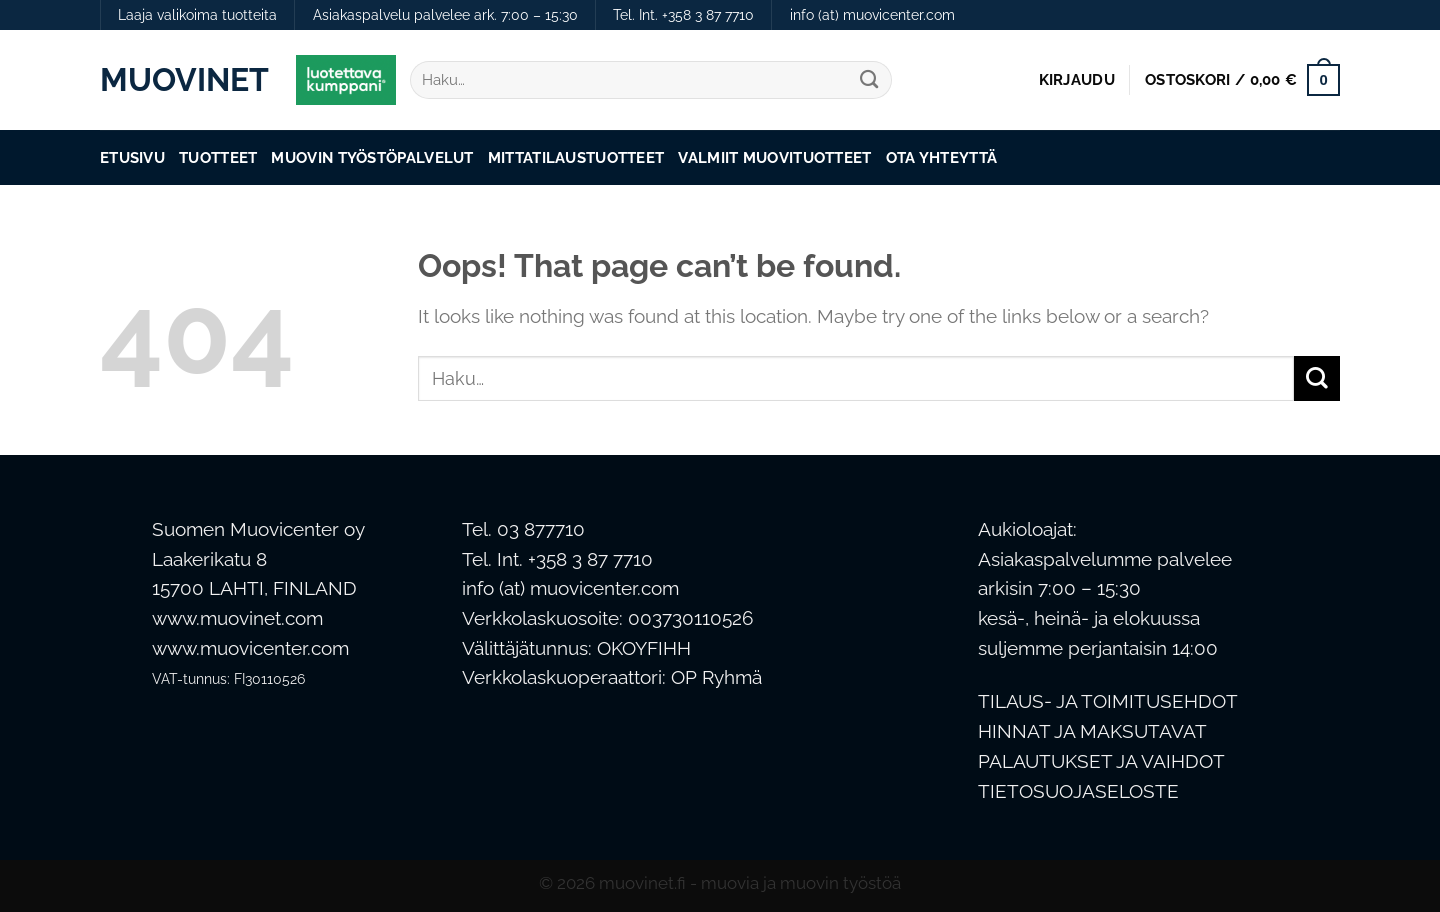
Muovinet (183, 80)
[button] (1077, 80)
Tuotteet (218, 157)
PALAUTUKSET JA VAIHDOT (1101, 761)
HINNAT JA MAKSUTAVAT (1092, 731)
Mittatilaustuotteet (576, 157)
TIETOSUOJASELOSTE (1078, 791)
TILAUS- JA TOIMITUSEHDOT (1108, 701)
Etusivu (132, 157)
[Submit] (869, 80)
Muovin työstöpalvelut (372, 157)
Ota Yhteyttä (942, 157)
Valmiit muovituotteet (774, 157)
